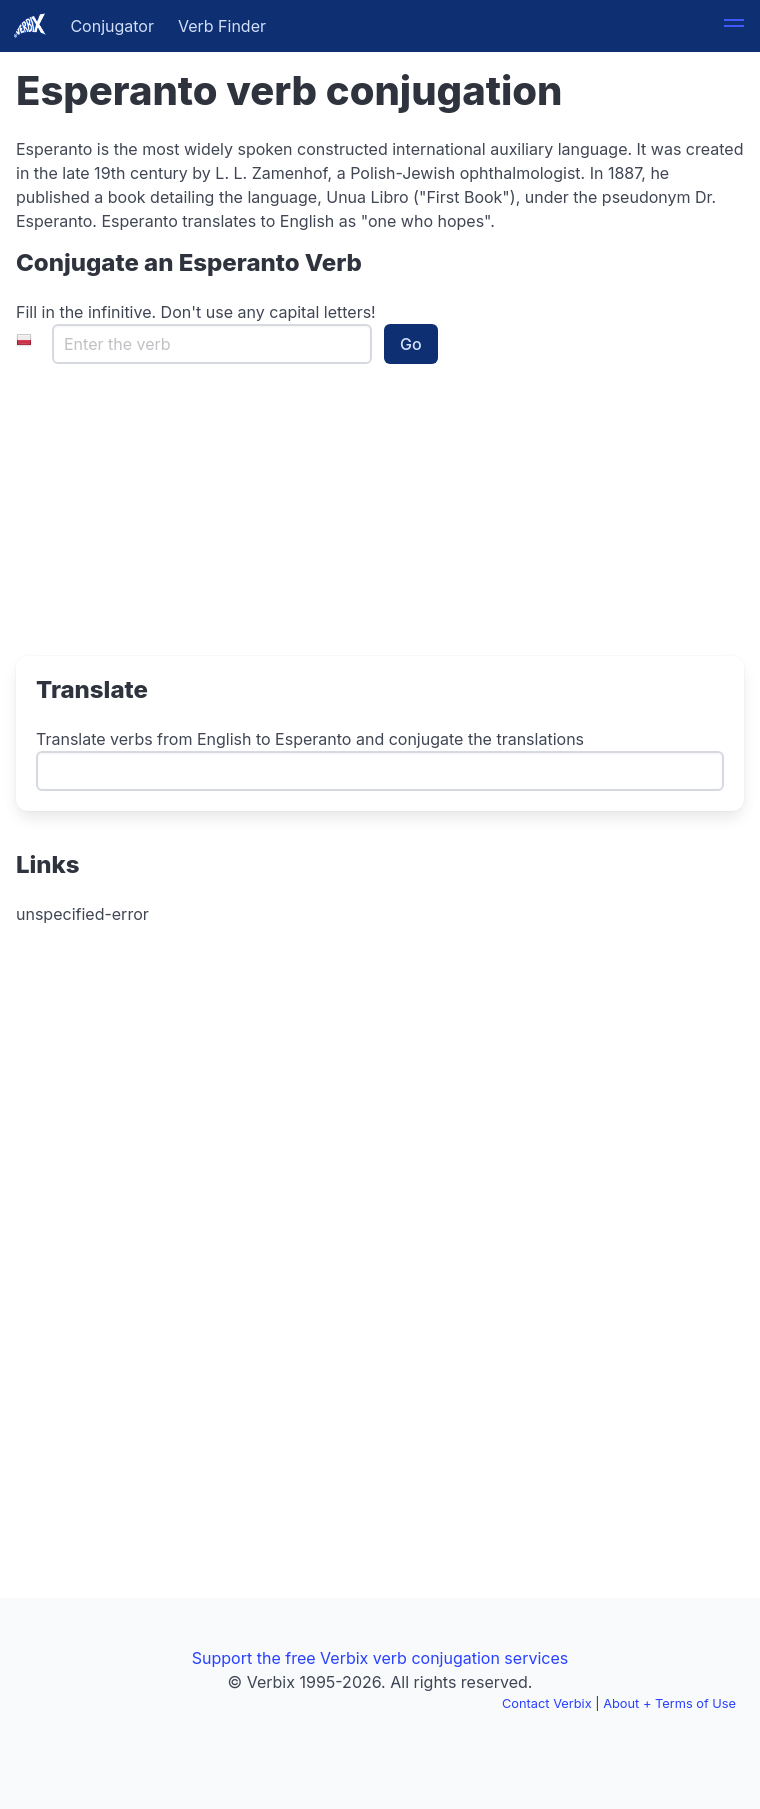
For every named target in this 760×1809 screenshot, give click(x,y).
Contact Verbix (547, 1703)
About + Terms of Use (669, 1703)
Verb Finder (222, 26)
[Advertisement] (141, 525)
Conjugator (112, 26)
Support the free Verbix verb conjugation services (380, 1658)
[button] (734, 26)
